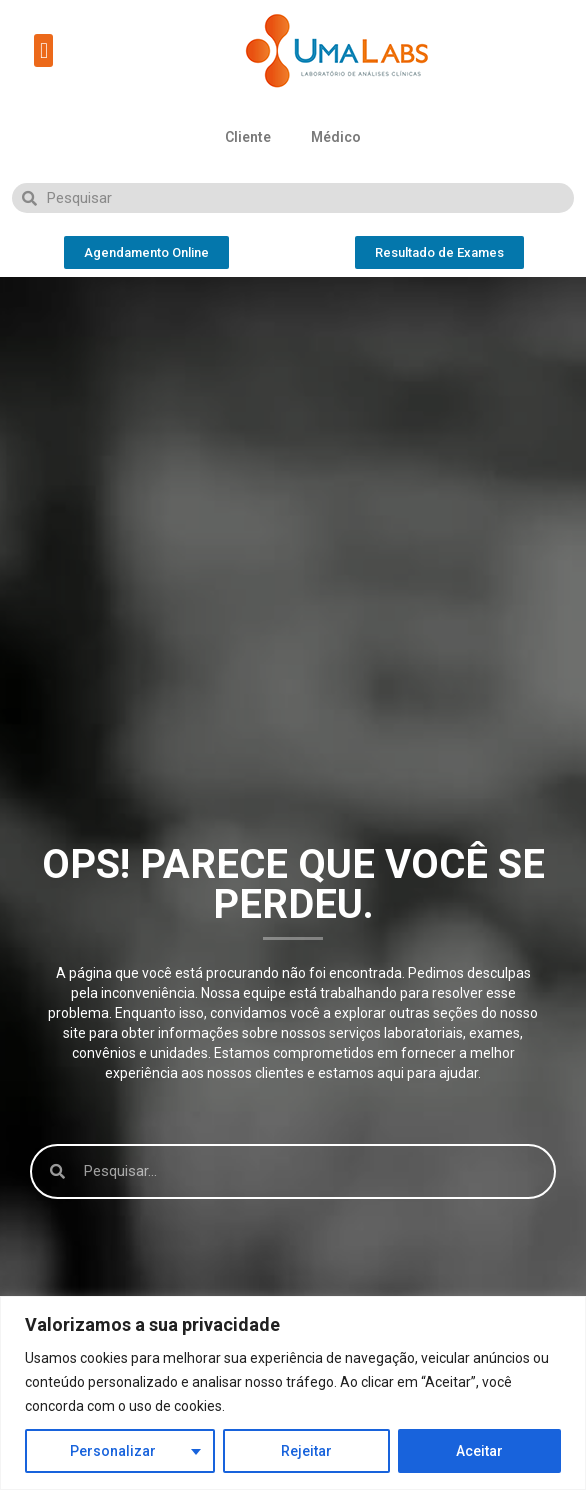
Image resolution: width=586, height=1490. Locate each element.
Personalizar (113, 1451)
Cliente (248, 137)
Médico (336, 137)
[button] (43, 50)
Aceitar (479, 1451)
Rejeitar (306, 1451)
